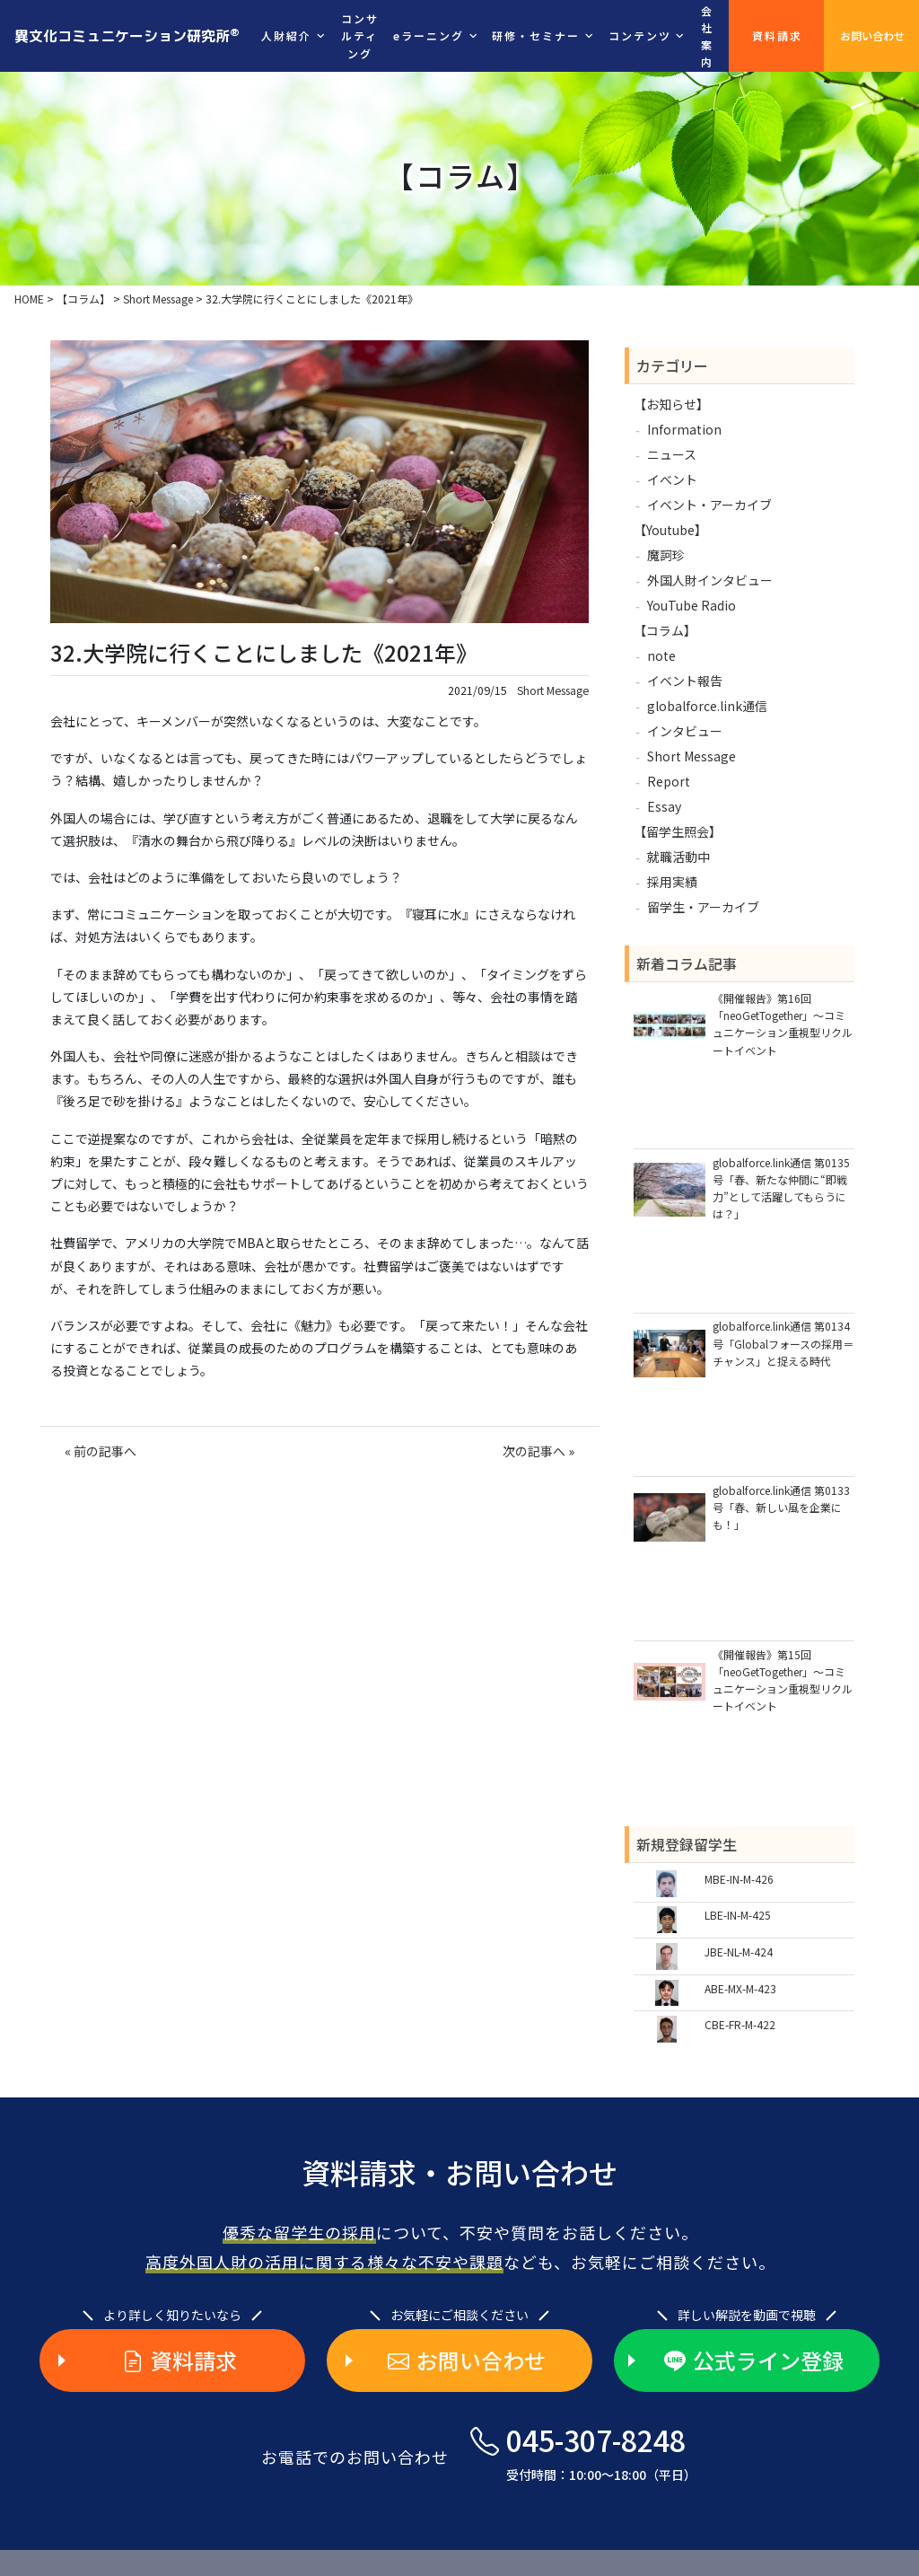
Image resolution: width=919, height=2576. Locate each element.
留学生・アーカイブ (703, 907)
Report (668, 781)
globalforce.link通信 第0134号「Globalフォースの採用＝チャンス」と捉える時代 (783, 1342)
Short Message (553, 690)
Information (684, 429)
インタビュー (684, 731)
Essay (664, 806)
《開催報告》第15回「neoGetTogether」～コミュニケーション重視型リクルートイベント (783, 1680)
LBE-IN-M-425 (738, 1914)
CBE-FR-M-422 (740, 2024)
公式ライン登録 (754, 2360)
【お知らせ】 (671, 404)
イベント (672, 479)
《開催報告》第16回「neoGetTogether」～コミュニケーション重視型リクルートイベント (783, 1024)
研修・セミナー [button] (536, 35)
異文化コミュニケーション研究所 (127, 35)
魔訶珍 (666, 555)
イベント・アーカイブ (709, 505)
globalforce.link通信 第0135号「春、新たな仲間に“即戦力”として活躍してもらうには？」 (781, 1188)
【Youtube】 (670, 530)
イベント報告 (684, 681)
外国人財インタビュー (710, 580)
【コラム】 (665, 630)
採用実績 (672, 882)
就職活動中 (678, 857)
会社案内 (707, 36)
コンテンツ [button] (639, 35)
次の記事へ (534, 1451)
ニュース (671, 454)
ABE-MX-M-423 (740, 1988)
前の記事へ (105, 1451)
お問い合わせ (872, 35)
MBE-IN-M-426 (739, 1878)
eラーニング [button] (428, 35)
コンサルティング (360, 35)
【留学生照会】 (678, 831)
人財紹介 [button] (286, 35)
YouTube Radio (691, 605)
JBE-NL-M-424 (739, 1951)
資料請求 (777, 35)
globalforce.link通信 (707, 706)
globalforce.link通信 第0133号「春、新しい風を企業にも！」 (781, 1507)
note (661, 655)
